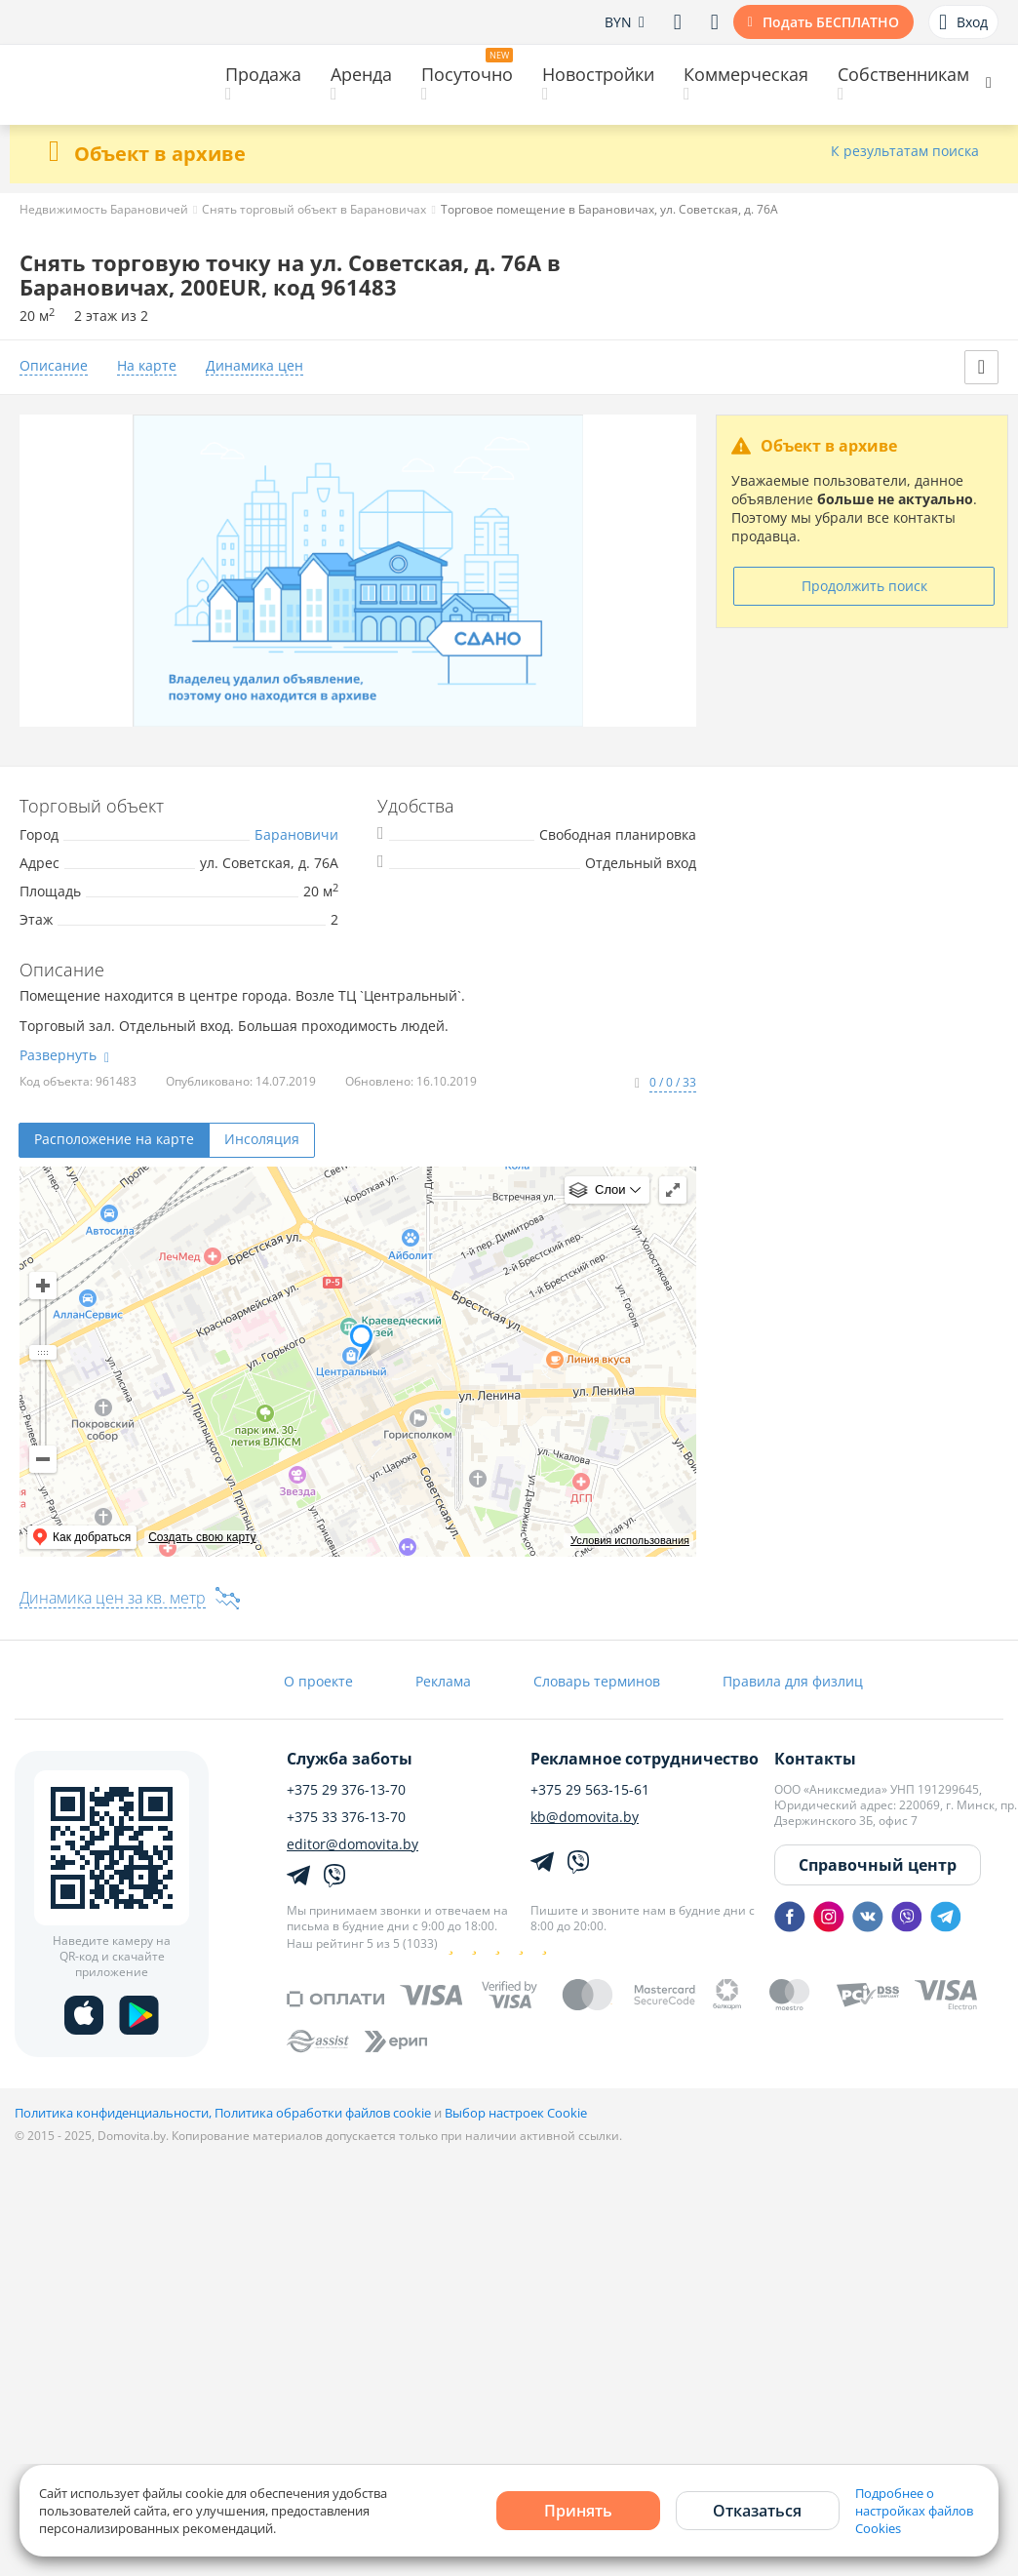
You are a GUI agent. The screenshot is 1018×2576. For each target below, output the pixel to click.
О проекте (318, 1681)
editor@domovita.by (352, 1844)
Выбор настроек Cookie (516, 2112)
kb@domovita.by (584, 1817)
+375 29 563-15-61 (589, 1790)
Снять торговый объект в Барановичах (314, 209)
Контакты (815, 1758)
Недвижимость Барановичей (104, 209)
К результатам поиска (905, 151)
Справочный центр (878, 1865)
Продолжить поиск (864, 585)
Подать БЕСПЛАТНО (831, 22)
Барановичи (296, 834)
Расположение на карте (114, 1138)
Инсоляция (261, 1138)
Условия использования (629, 1540)
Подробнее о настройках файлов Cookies (914, 2510)
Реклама (443, 1681)
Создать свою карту (201, 1537)
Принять (578, 2510)
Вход (963, 22)
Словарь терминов (596, 1681)
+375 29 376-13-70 (346, 1790)
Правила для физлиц (793, 1681)
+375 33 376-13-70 (346, 1817)
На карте (146, 366)
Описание (54, 366)
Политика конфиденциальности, (115, 2112)
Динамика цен (254, 366)
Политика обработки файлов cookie (323, 2112)
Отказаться (757, 2510)
